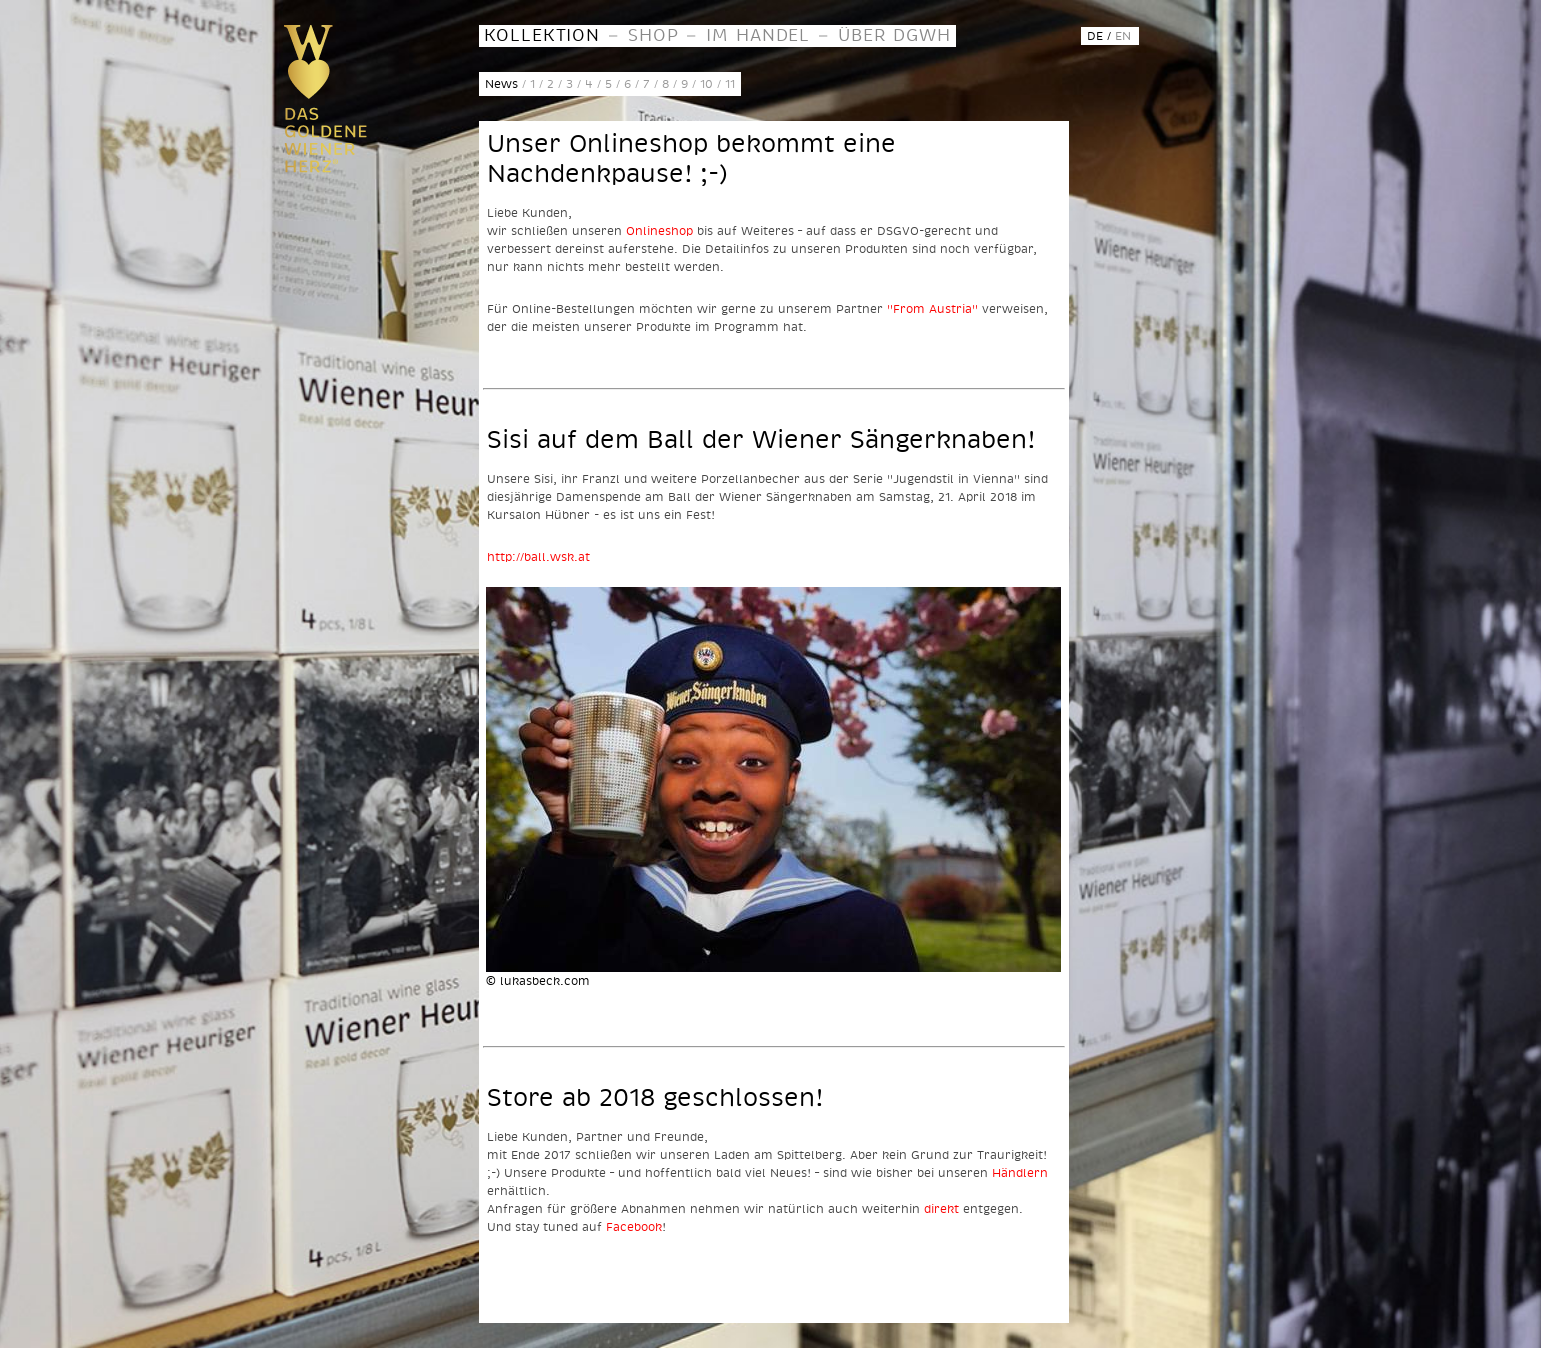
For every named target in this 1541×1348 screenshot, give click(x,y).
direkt (941, 1208)
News (501, 83)
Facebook (634, 1226)
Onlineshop (659, 230)
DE (1095, 35)
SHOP (653, 34)
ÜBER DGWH (894, 34)
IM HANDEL (758, 34)
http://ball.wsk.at (538, 556)
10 (706, 83)
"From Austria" (932, 308)
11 (730, 83)
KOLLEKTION (542, 34)
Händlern (1020, 1172)
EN (1123, 35)
